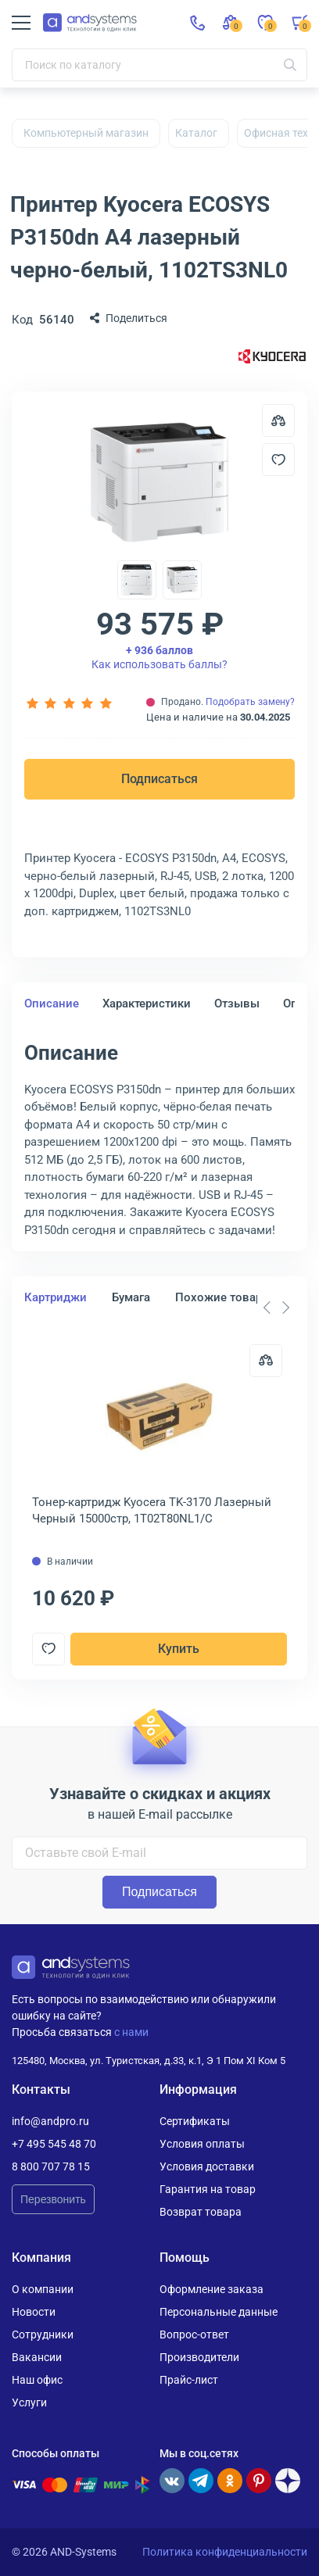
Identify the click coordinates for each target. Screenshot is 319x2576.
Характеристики (146, 1003)
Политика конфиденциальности (224, 2552)
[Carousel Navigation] (276, 1307)
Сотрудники (42, 2334)
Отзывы (237, 1003)
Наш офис (37, 2380)
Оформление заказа (211, 2289)
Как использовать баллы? (159, 657)
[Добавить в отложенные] (278, 459)
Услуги (29, 2402)
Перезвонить (53, 2199)
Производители (199, 2357)
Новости (34, 2312)
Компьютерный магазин (86, 133)
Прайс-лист (189, 2380)
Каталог (196, 133)
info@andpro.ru (50, 2121)
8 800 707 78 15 (51, 2166)
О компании (42, 2289)
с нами (131, 2032)
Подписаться (159, 778)
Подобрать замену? (250, 701)
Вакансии (37, 2357)
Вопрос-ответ (194, 2334)
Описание (51, 1003)
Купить (178, 1648)
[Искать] (290, 64)
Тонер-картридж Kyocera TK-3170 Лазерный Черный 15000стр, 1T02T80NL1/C (151, 1510)
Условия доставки (207, 2166)
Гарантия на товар (208, 2189)
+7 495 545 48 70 (54, 2144)
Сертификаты (195, 2121)
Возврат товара (201, 2212)
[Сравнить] (265, 1360)
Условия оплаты (202, 2144)
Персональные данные (219, 2312)
